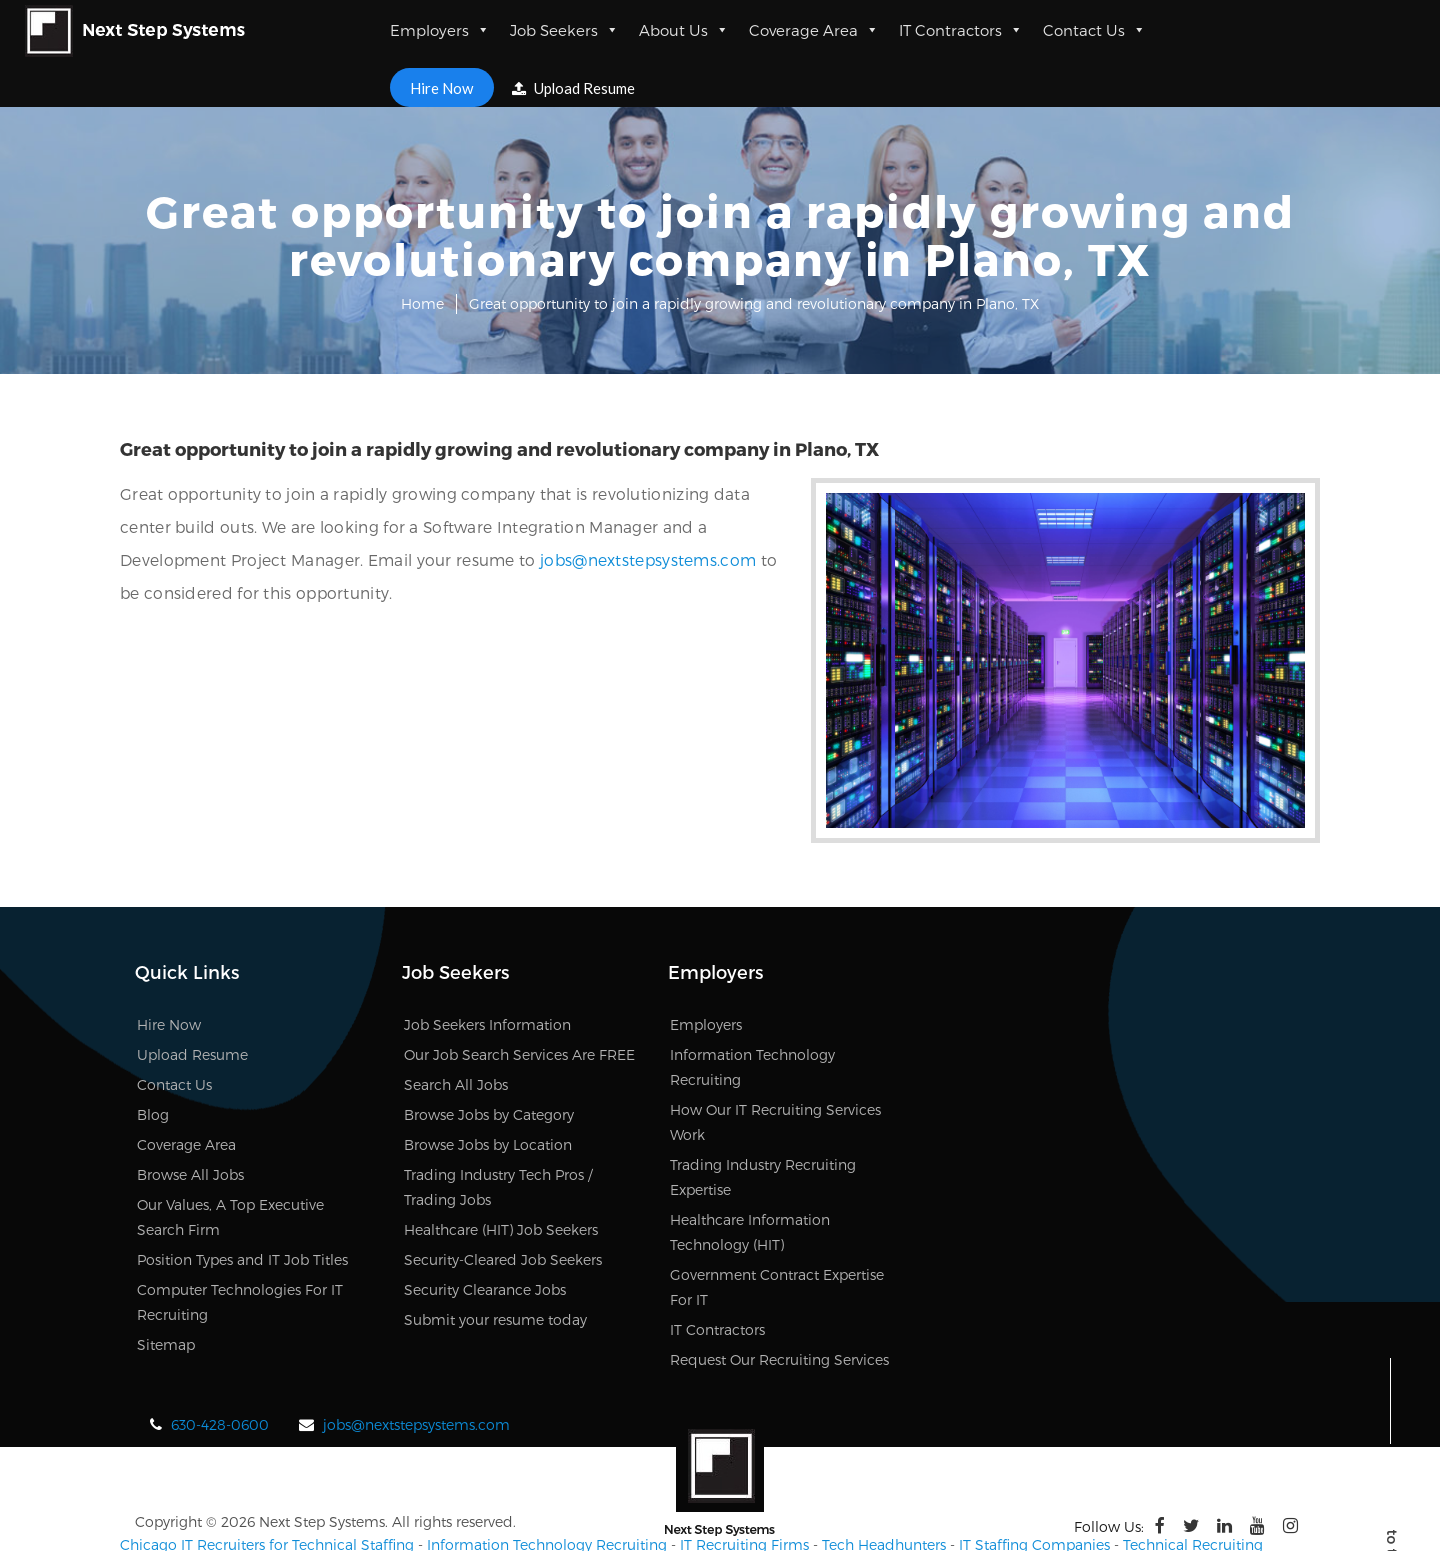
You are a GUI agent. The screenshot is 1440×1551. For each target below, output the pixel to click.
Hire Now (441, 87)
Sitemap (166, 1267)
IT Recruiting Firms (744, 1467)
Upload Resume (575, 88)
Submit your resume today (495, 1242)
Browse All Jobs (190, 1097)
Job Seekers (564, 30)
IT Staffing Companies (1034, 1467)
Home (422, 303)
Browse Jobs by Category (489, 1037)
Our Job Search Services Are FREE (519, 977)
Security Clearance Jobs (485, 1212)
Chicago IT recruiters (190, 1505)
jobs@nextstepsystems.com (400, 559)
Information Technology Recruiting (547, 1467)
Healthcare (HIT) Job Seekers (501, 1152)
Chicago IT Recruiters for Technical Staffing (267, 1467)
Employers (440, 30)
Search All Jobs (456, 1007)
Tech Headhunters (884, 1467)
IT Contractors (961, 30)
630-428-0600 (220, 1347)
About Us (684, 30)
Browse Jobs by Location (488, 1067)
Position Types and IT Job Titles (242, 1182)
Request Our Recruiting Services (779, 1282)
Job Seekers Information (487, 947)
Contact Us (1094, 30)
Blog (153, 1037)
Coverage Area (814, 30)
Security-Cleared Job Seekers (503, 1182)
